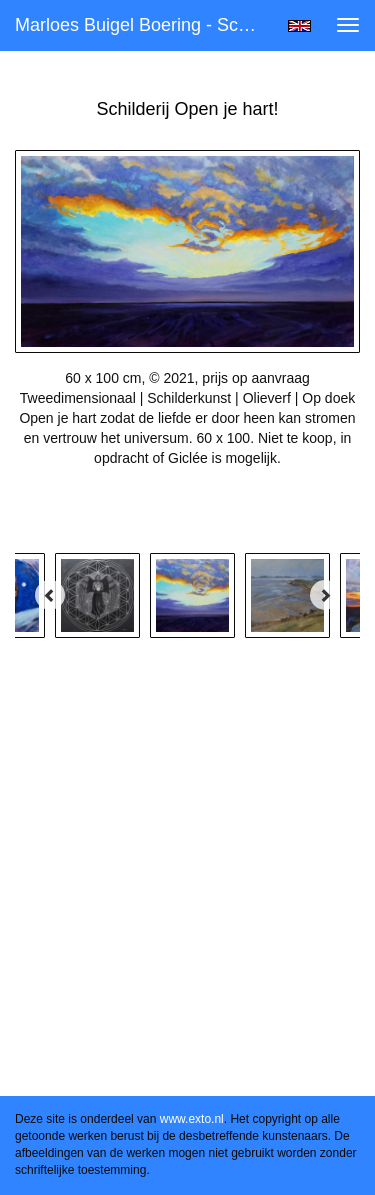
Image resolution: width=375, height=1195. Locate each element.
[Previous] (50, 595)
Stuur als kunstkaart (188, 508)
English (299, 26)
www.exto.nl (192, 1119)
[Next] (325, 595)
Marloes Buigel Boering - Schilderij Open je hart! (143, 25)
